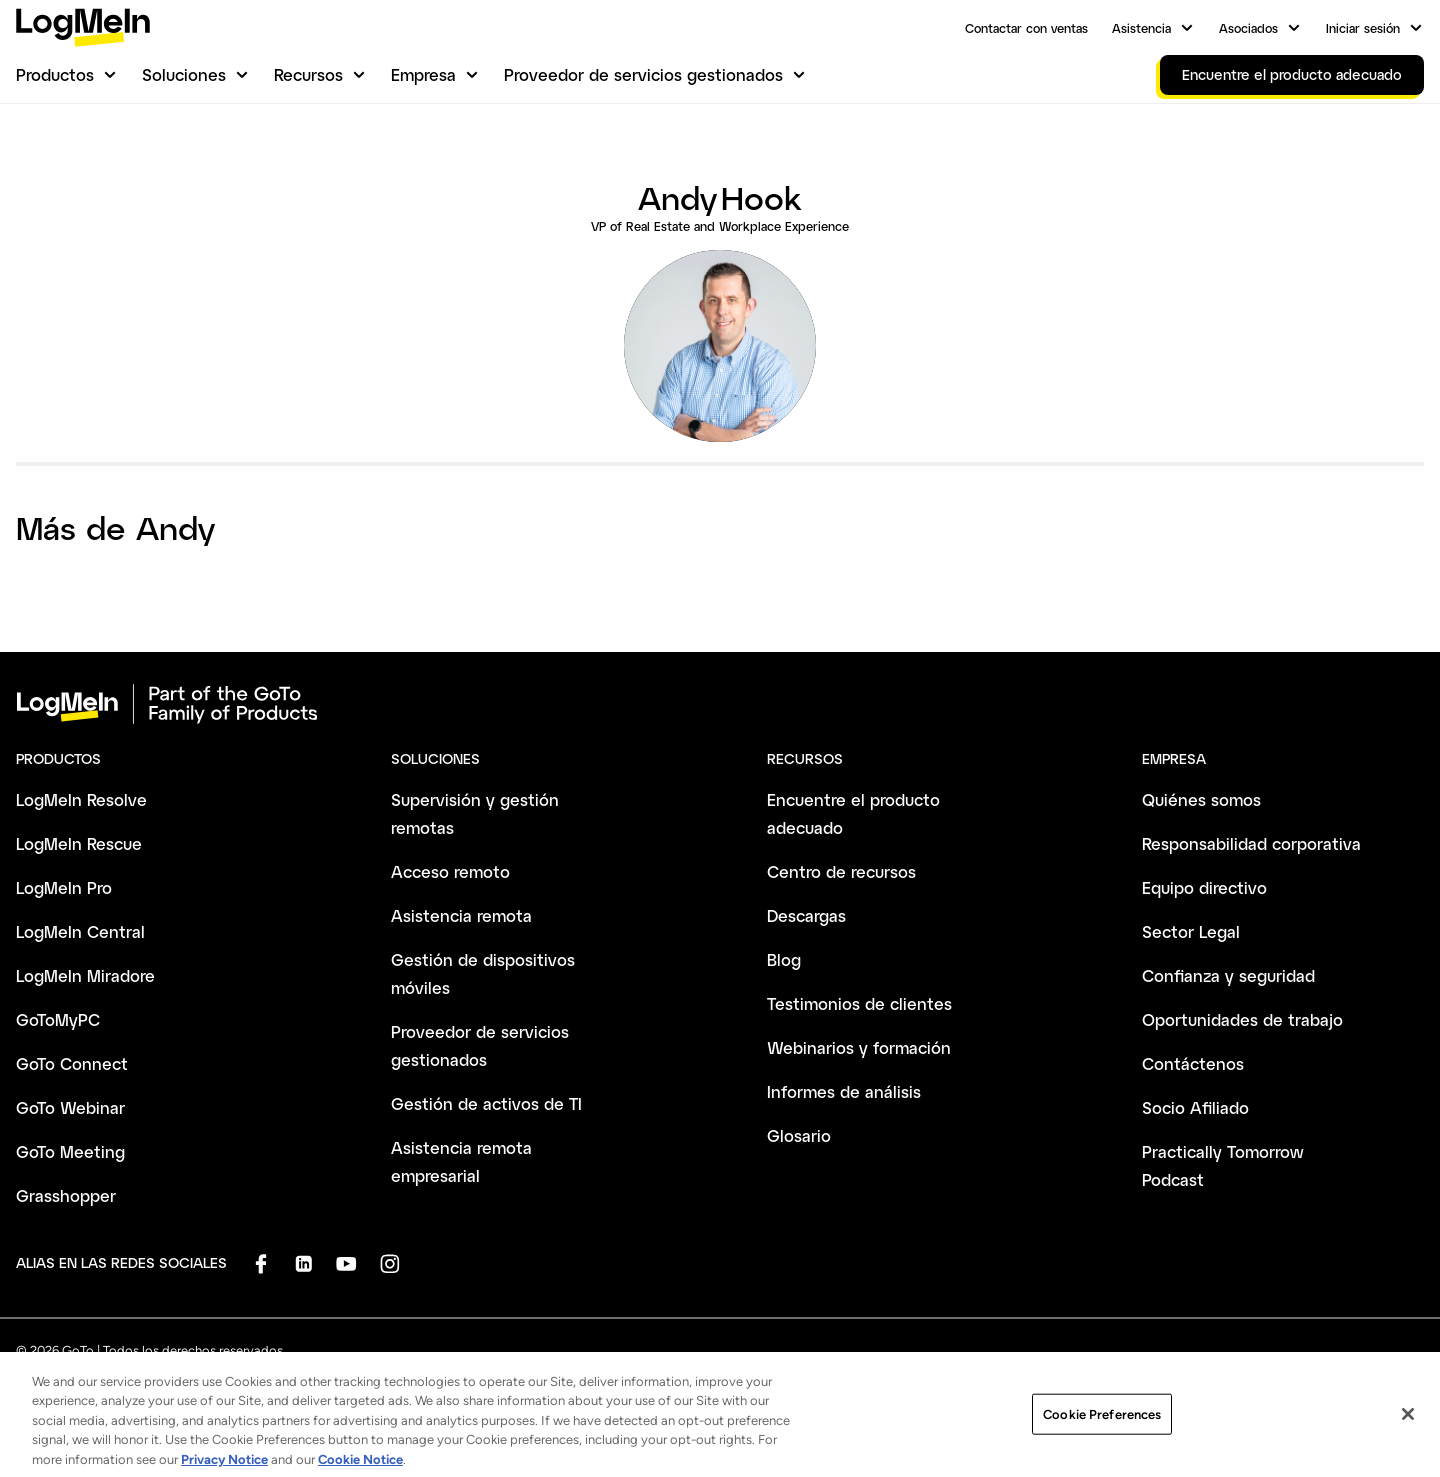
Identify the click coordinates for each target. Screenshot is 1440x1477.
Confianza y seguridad (1228, 975)
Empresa (423, 74)
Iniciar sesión (1363, 28)
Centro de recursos (841, 871)
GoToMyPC (58, 1019)
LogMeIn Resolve (81, 799)
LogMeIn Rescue (79, 843)
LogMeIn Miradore (85, 975)
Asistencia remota (461, 915)
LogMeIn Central (80, 931)
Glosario (799, 1135)
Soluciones (184, 74)
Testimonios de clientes (859, 1003)
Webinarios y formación (859, 1047)
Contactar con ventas (1026, 28)
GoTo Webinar (70, 1107)
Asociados (1248, 28)
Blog (784, 959)
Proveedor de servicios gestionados (643, 74)
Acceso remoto (450, 871)
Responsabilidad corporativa (1251, 843)
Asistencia (1141, 28)
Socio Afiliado (1195, 1107)
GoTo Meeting (70, 1151)
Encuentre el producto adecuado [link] (1292, 74)
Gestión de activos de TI (486, 1103)
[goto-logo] (720, 704)
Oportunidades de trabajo (1242, 1019)
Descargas (806, 915)
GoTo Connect (72, 1063)
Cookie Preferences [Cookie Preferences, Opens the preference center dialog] (1102, 1426)
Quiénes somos (1201, 799)
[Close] (1408, 1427)
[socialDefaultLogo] (260, 1263)
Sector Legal (1191, 931)
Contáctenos (1193, 1063)
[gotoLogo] (83, 27)
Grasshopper (66, 1195)
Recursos (308, 74)
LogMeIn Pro (64, 887)
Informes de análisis (844, 1091)
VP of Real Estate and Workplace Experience (720, 226)
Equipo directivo (1204, 887)
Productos (55, 74)
